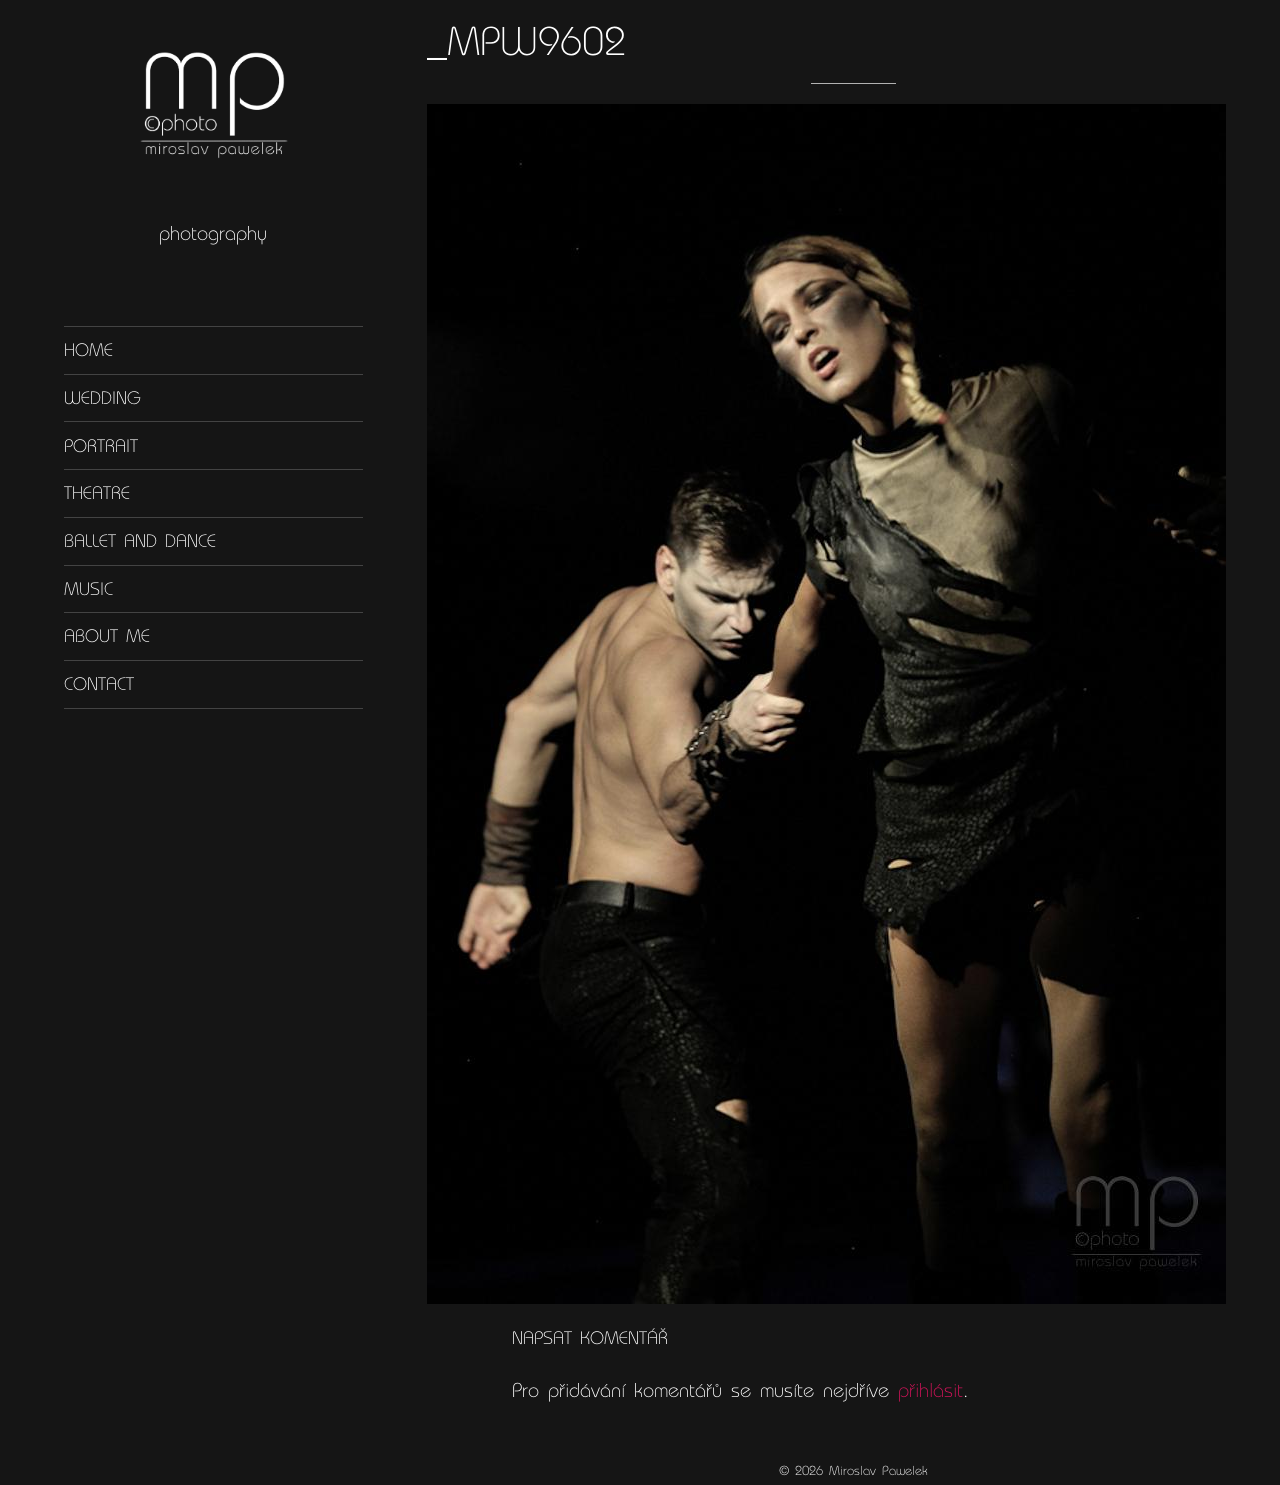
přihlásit (930, 1390)
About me (107, 636)
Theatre (97, 493)
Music (88, 589)
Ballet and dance (140, 541)
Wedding (102, 398)
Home (88, 350)
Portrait (101, 445)
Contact (99, 684)
